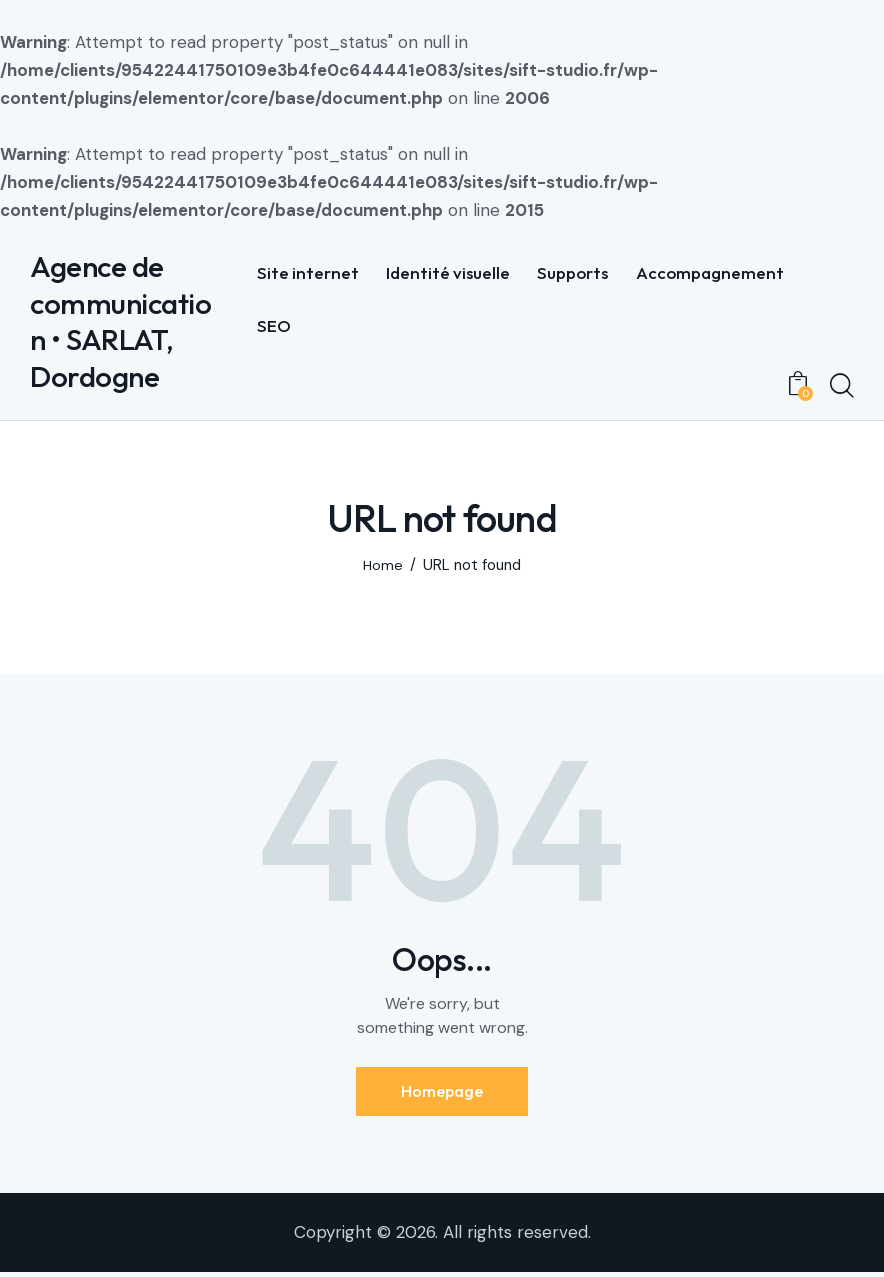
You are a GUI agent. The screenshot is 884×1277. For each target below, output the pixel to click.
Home (383, 567)
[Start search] (842, 387)
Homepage (442, 1094)
